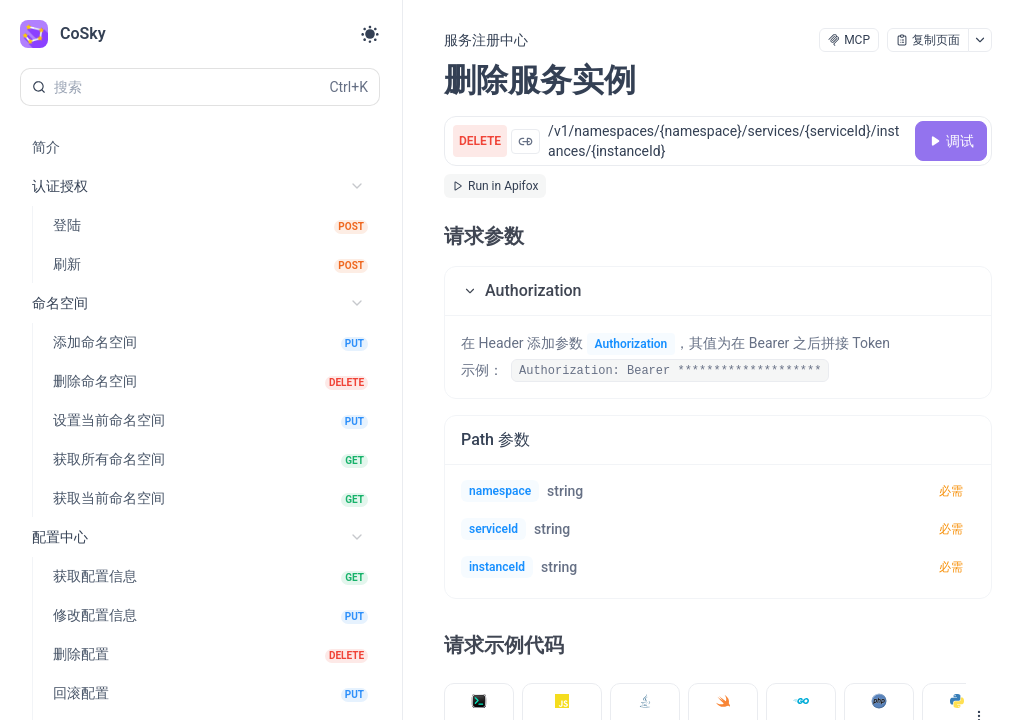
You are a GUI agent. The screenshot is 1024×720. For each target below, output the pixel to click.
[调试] (951, 141)
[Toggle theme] (370, 34)
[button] (718, 291)
